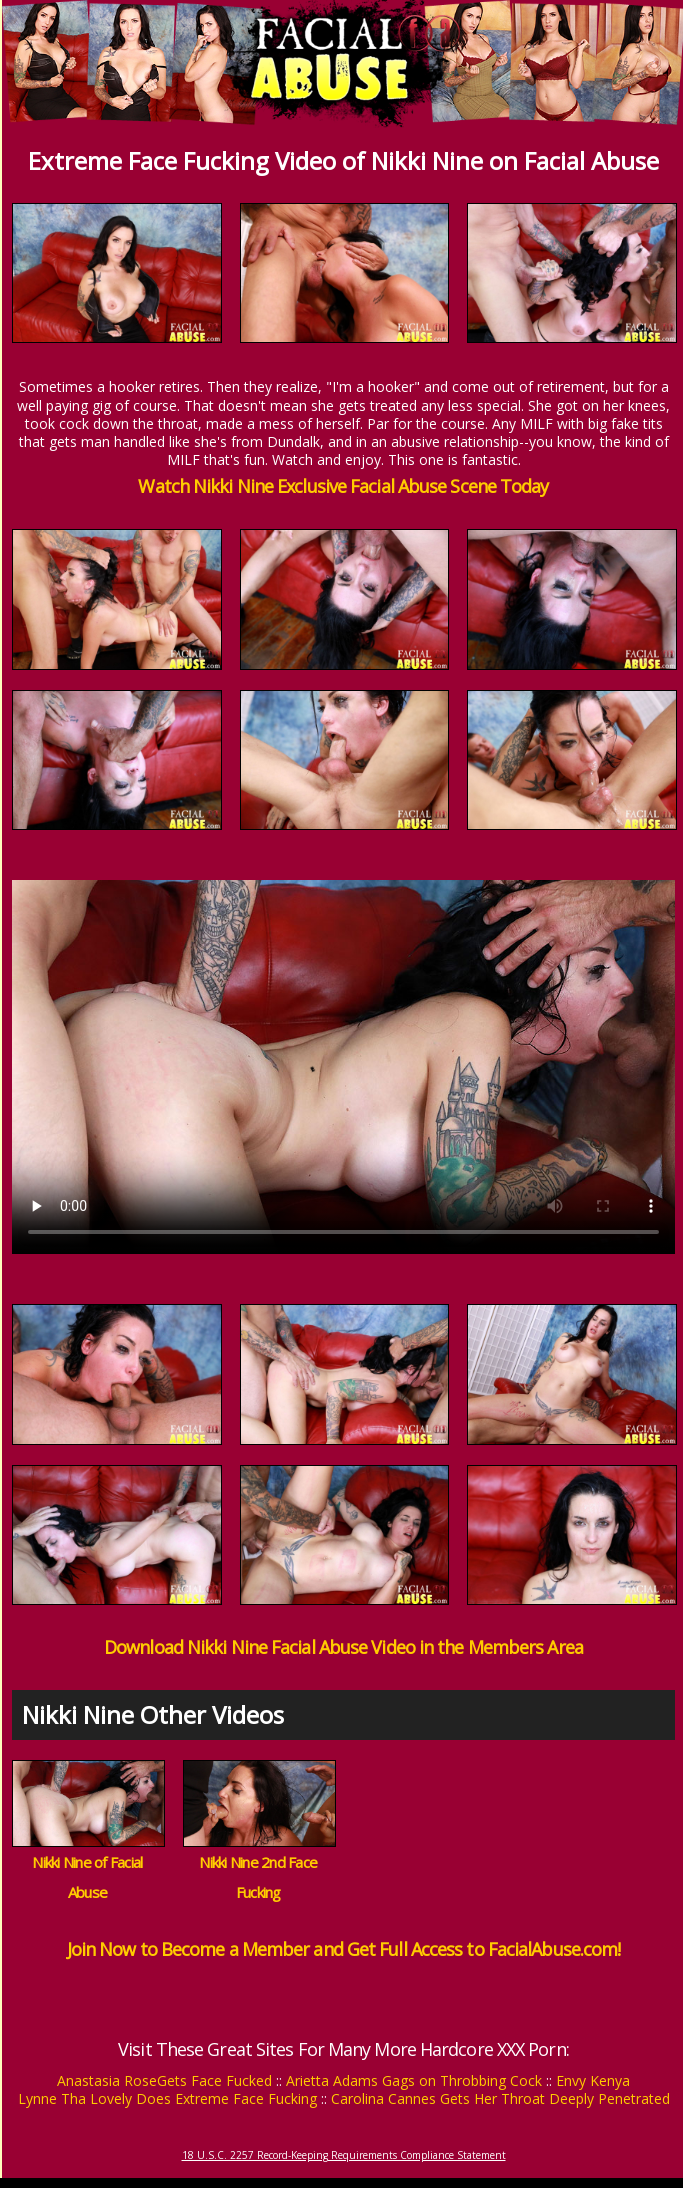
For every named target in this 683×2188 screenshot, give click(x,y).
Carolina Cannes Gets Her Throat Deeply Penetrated (500, 2098)
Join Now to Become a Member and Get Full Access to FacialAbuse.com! (344, 1949)
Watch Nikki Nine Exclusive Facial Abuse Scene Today (343, 486)
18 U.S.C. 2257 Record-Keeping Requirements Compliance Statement (344, 2155)
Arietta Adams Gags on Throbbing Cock (414, 2080)
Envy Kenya (593, 2080)
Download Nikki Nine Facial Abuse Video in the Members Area (343, 1647)
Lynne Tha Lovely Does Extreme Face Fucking (167, 2098)
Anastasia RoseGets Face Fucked (164, 2080)
